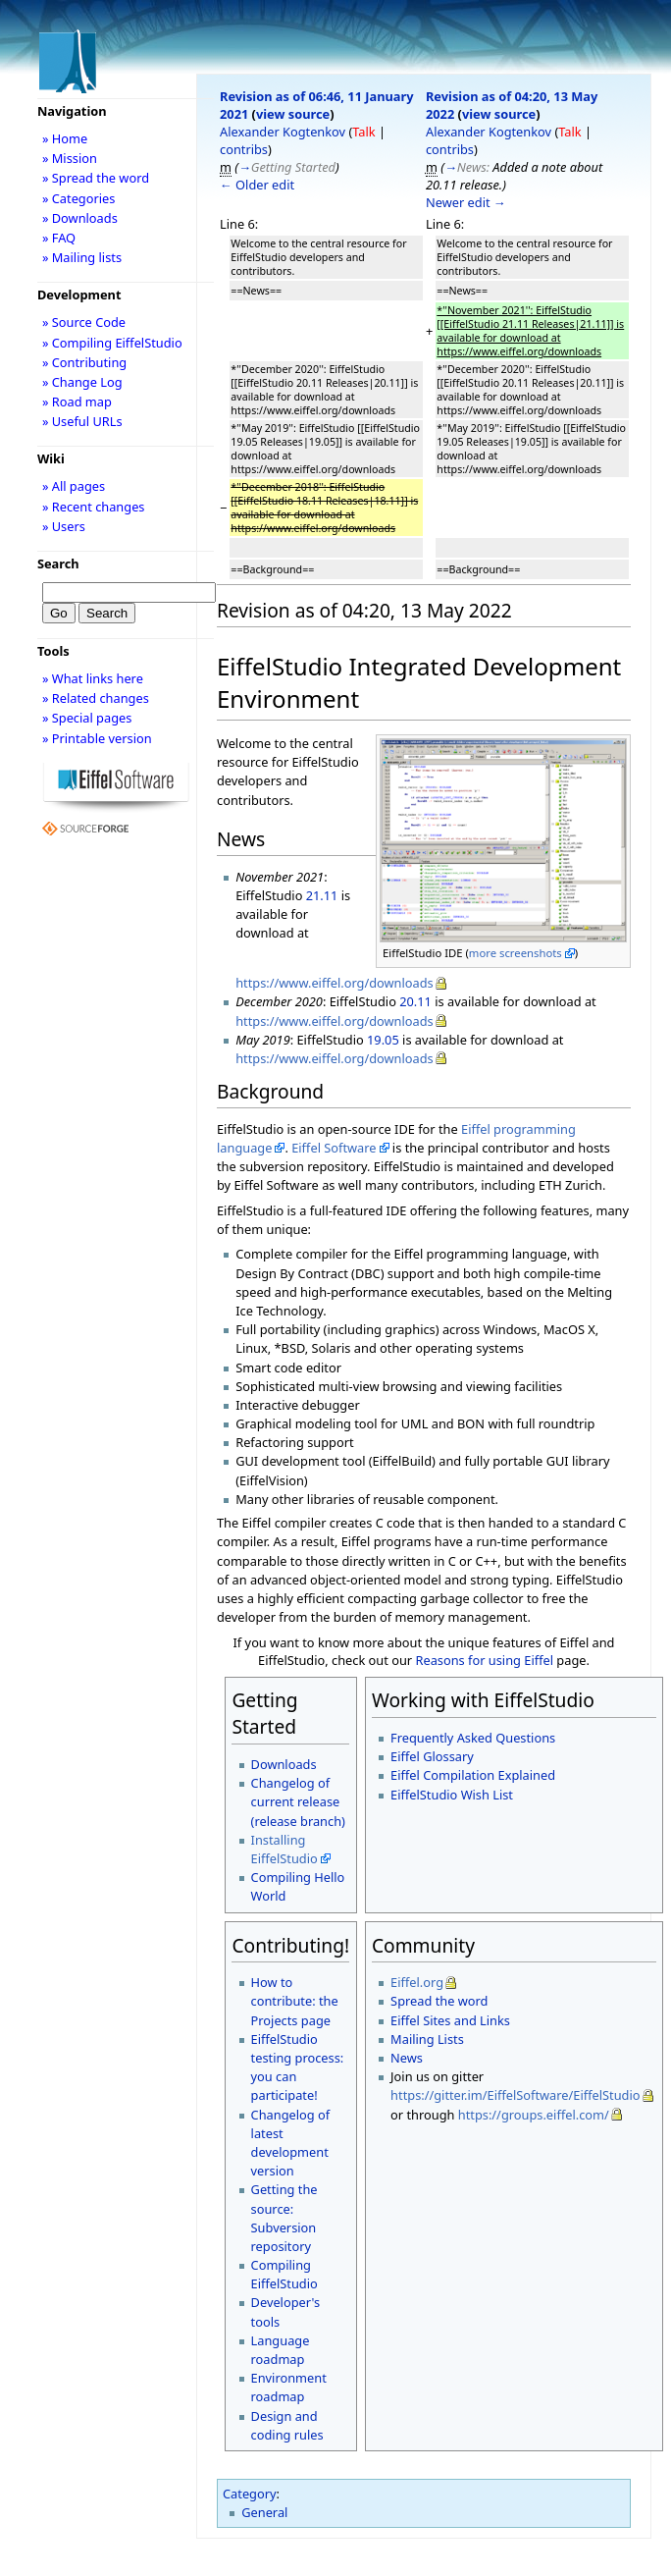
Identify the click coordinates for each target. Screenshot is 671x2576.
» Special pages (86, 717)
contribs (244, 149)
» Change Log (82, 382)
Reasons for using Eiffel (484, 1660)
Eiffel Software (333, 1147)
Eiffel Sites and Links (450, 2020)
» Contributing (84, 362)
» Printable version (97, 738)
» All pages (73, 486)
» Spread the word (95, 178)
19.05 (383, 1039)
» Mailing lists (82, 257)
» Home (64, 138)
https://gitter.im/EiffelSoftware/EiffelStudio (515, 2095)
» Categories (79, 198)
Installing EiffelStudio (284, 1849)
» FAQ (59, 237)
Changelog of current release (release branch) (298, 1801)
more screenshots (515, 952)
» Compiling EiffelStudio (112, 342)
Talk (363, 131)
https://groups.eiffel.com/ (533, 2114)
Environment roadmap (289, 2387)
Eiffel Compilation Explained (472, 1775)
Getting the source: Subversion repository (284, 2217)
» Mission (69, 158)
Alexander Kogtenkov (282, 131)
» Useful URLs (82, 421)
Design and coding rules (287, 2425)
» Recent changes (93, 506)
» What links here (92, 678)
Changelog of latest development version (291, 2143)
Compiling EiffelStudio (284, 2274)
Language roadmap (280, 2350)
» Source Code (84, 322)
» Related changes (95, 698)
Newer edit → (466, 202)
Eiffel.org (416, 1982)
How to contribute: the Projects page (294, 2000)
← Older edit (257, 184)
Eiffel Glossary (432, 1756)
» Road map (77, 401)
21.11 (322, 895)
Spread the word (439, 2001)
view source (293, 114)
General (264, 2512)
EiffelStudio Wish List (451, 1794)
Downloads (284, 1764)
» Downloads (80, 218)
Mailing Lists (427, 2039)
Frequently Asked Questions (472, 1737)
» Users (63, 526)
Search (58, 563)
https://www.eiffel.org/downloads (334, 983)
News (406, 2057)
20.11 (415, 1001)
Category (250, 2493)
